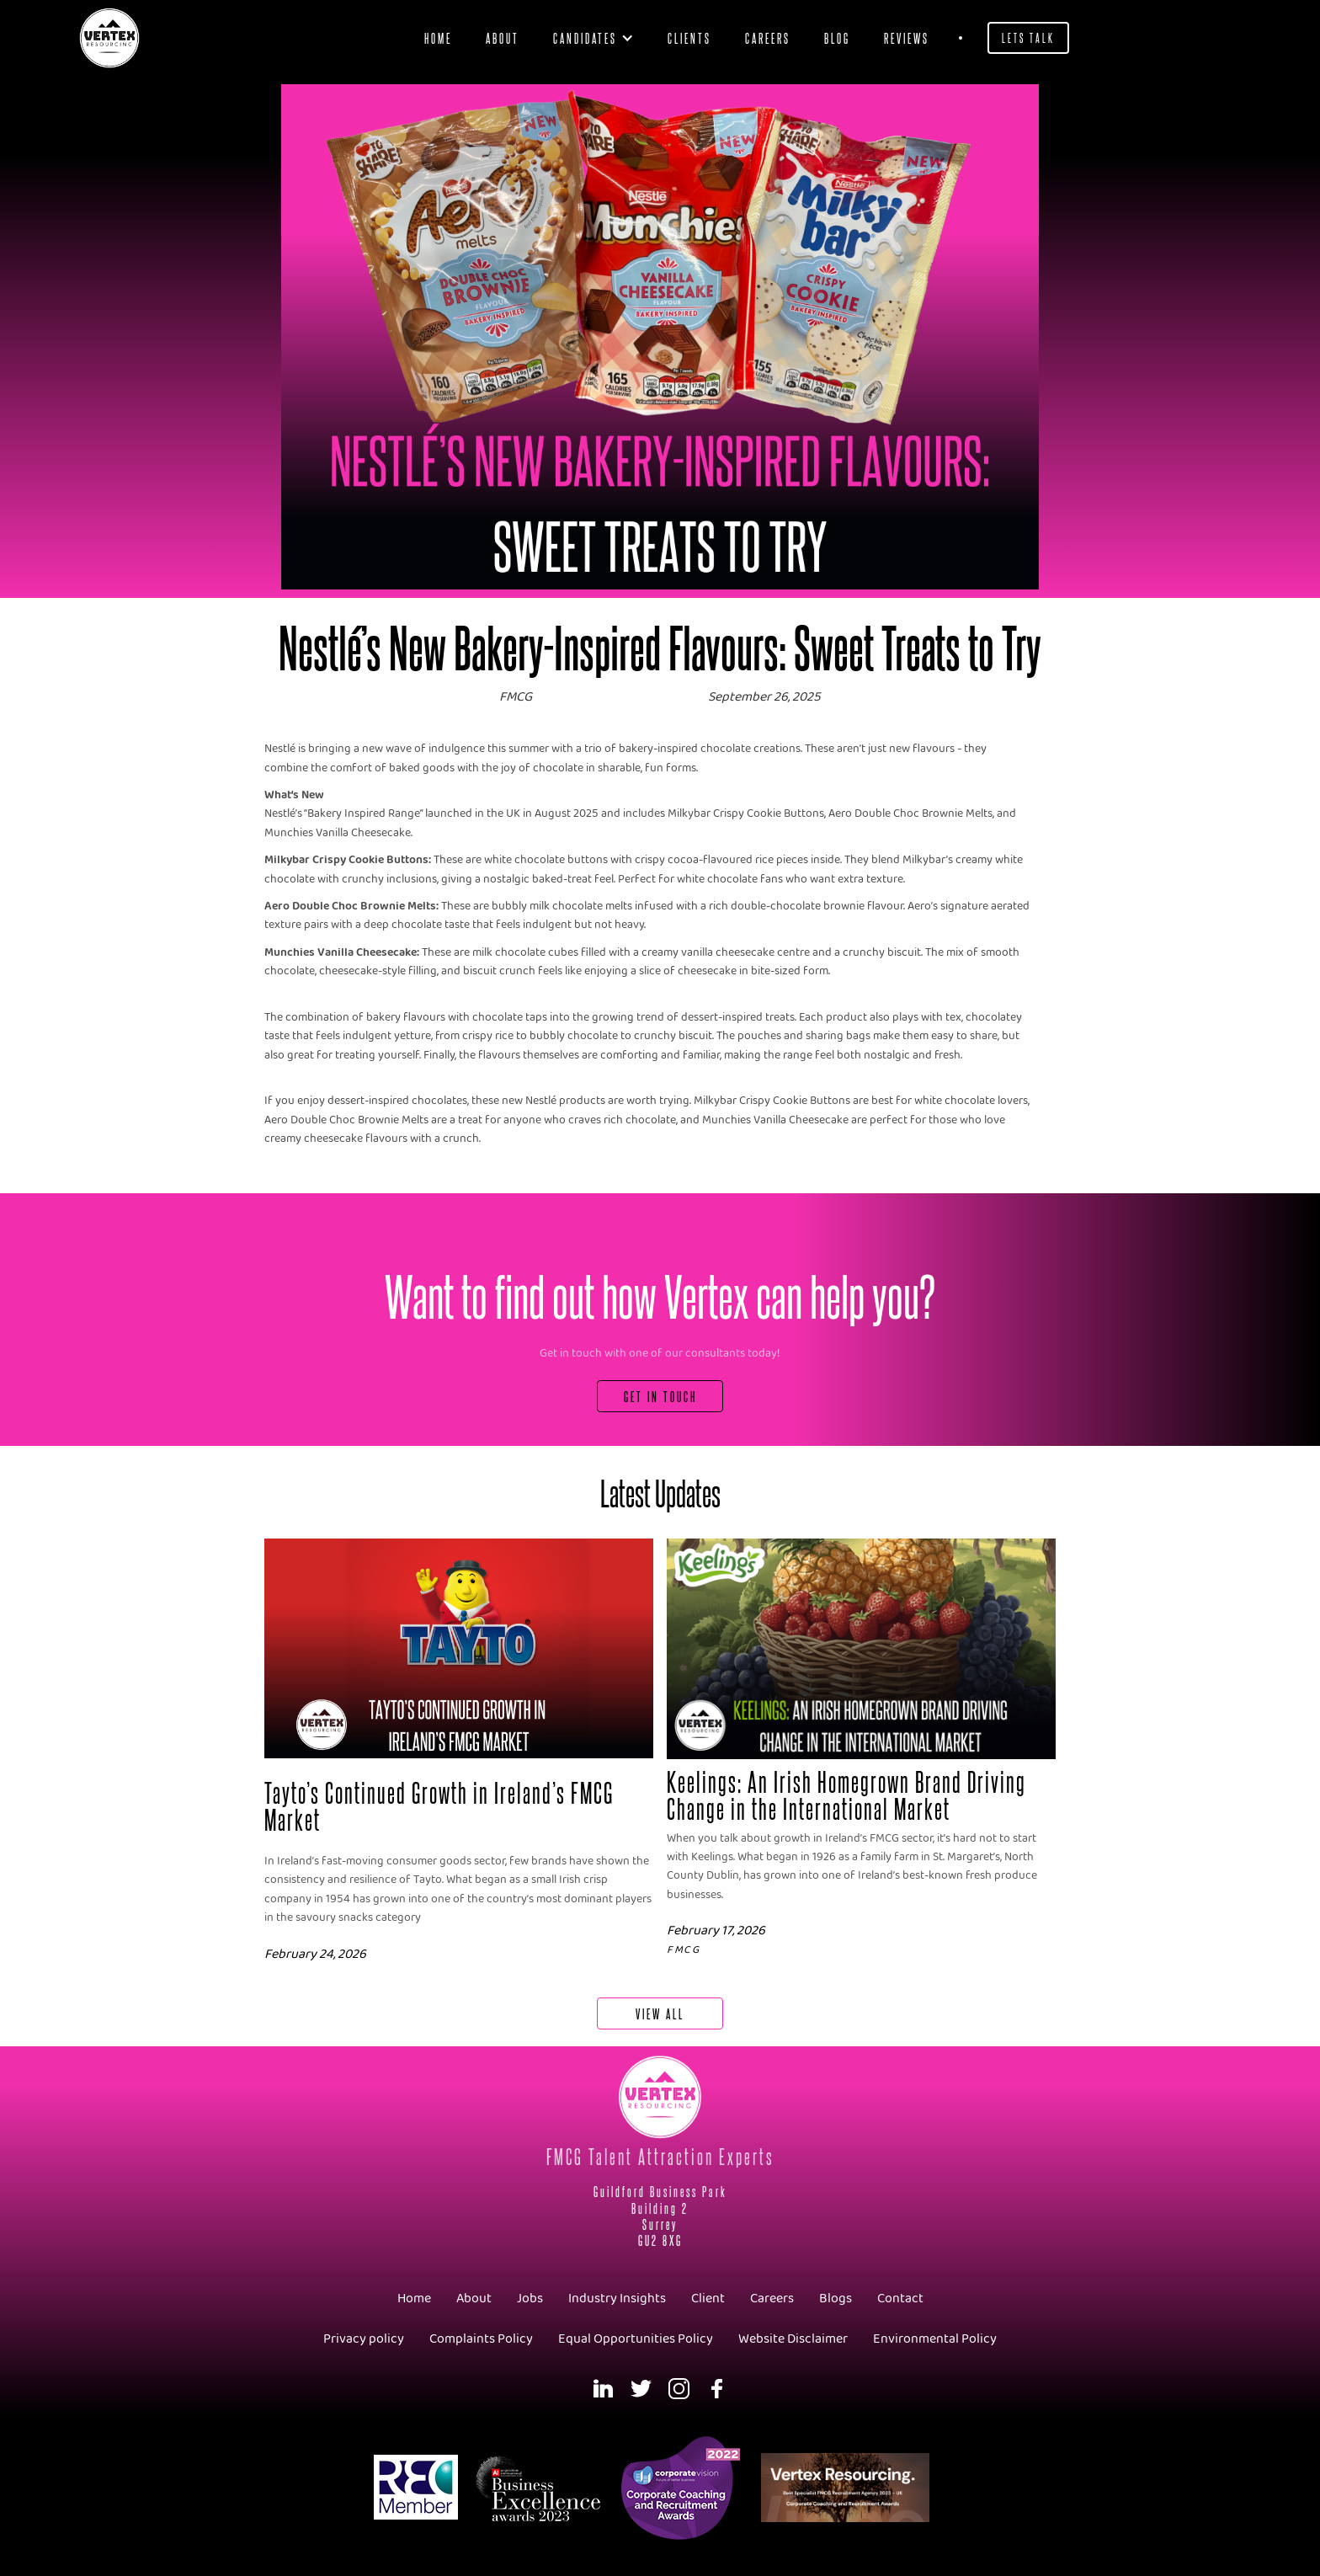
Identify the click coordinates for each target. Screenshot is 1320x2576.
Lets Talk (1028, 37)
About (502, 37)
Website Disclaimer (793, 2338)
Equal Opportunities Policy (635, 2338)
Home (438, 37)
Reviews (906, 37)
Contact (900, 2298)
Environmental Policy (935, 2338)
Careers (767, 37)
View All (660, 2013)
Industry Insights (617, 2298)
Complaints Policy (481, 2338)
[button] (593, 38)
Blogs (835, 2298)
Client (708, 2298)
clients (689, 37)
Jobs (530, 2298)
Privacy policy (363, 2338)
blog (837, 37)
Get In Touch (660, 1396)
